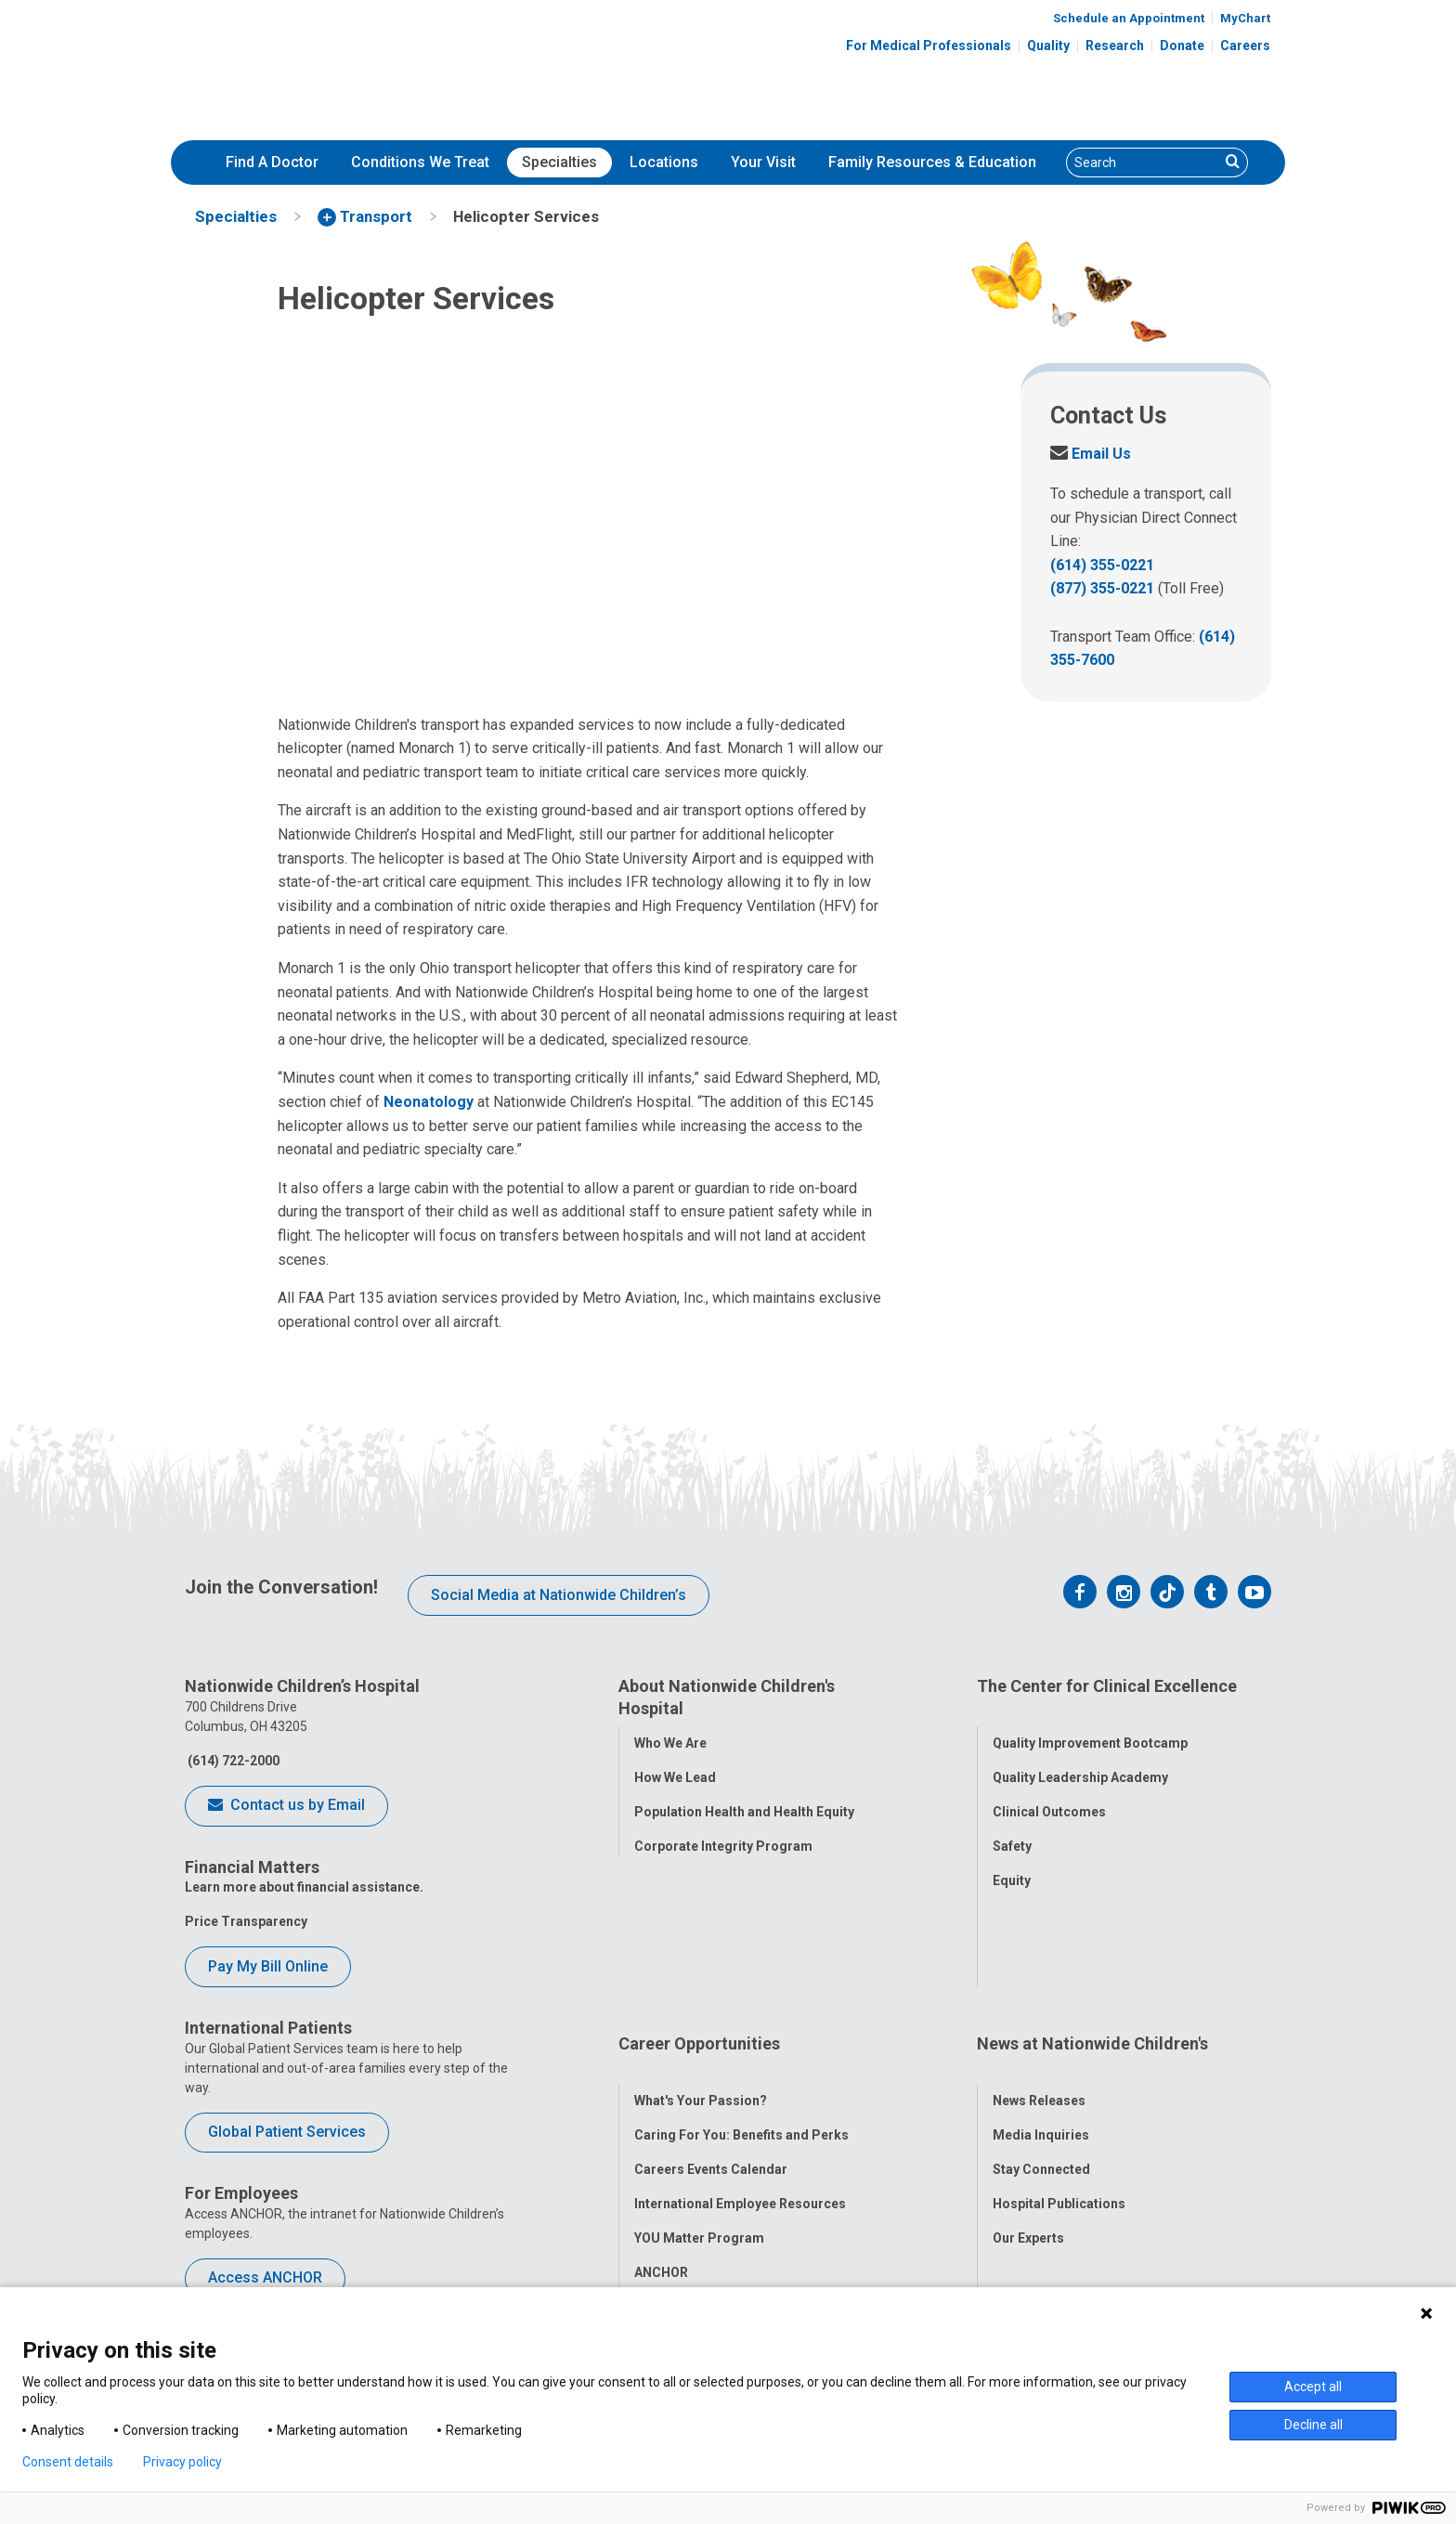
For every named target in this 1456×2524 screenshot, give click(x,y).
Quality (1048, 45)
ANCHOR (661, 2131)
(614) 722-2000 (232, 1760)
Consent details (67, 2461)
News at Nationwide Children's (1092, 1924)
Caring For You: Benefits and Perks (741, 1993)
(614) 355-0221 (1102, 565)
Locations (664, 162)
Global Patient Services (287, 2131)
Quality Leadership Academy (1080, 1756)
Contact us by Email (286, 1806)
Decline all (1313, 2424)
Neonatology (429, 1102)
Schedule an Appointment (1128, 18)
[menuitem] (272, 162)
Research (1115, 45)
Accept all (1313, 2386)
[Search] (1143, 162)
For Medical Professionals (928, 45)
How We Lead (675, 1777)
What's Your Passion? (700, 1959)
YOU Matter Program (699, 2096)
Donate (1182, 45)
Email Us (1090, 453)
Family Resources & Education (932, 162)
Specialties (559, 162)
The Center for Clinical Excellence (1107, 1686)
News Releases (1039, 1959)
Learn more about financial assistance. (304, 1887)
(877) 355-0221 (1102, 588)
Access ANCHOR (265, 2277)
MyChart (1245, 18)
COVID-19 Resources (699, 2165)
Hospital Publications (1059, 2062)
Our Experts (1028, 2096)
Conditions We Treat (420, 162)
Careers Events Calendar (710, 2028)
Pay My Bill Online (268, 1966)
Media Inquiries (1041, 1993)
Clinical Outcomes (1049, 1790)
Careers (1245, 45)
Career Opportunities (699, 1924)
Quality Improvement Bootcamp (1090, 1721)
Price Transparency (246, 1921)
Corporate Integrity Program (723, 1846)
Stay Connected (1041, 2028)
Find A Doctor (272, 162)
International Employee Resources (740, 2062)
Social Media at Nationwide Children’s (558, 1595)
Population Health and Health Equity (744, 1811)
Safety (1012, 1824)
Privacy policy (182, 2461)
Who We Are (670, 1743)
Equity (1012, 1859)
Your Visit (763, 162)
